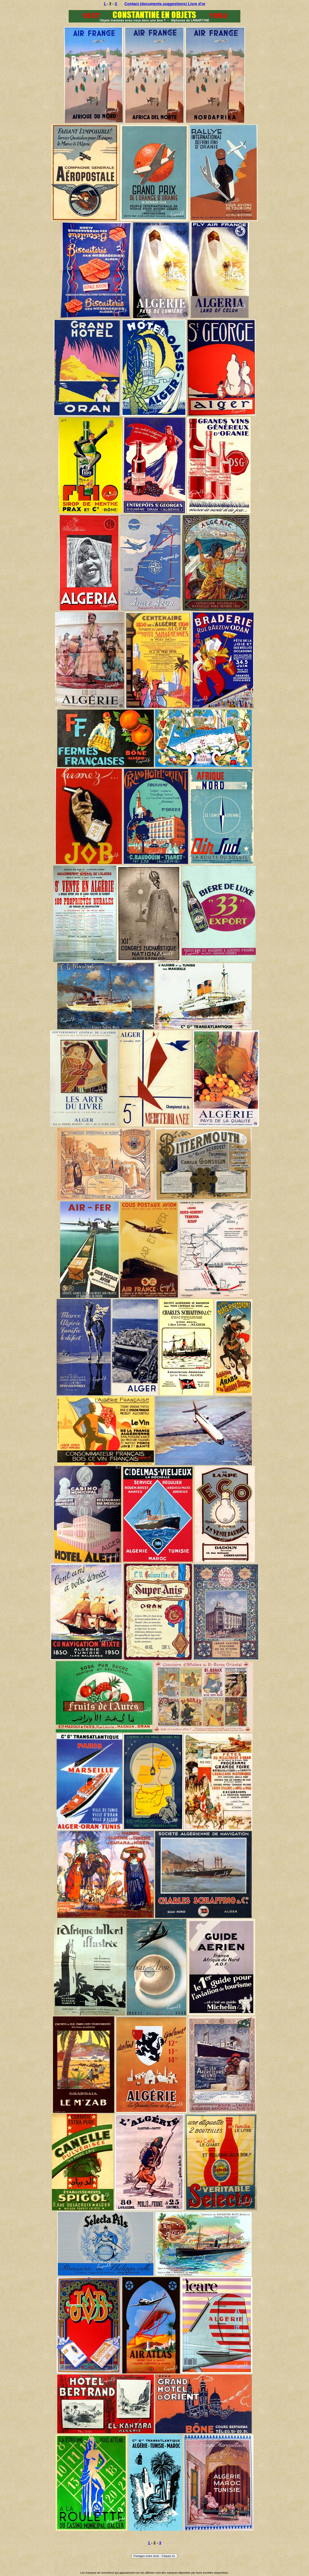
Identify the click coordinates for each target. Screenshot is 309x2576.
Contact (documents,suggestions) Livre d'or (164, 4)
